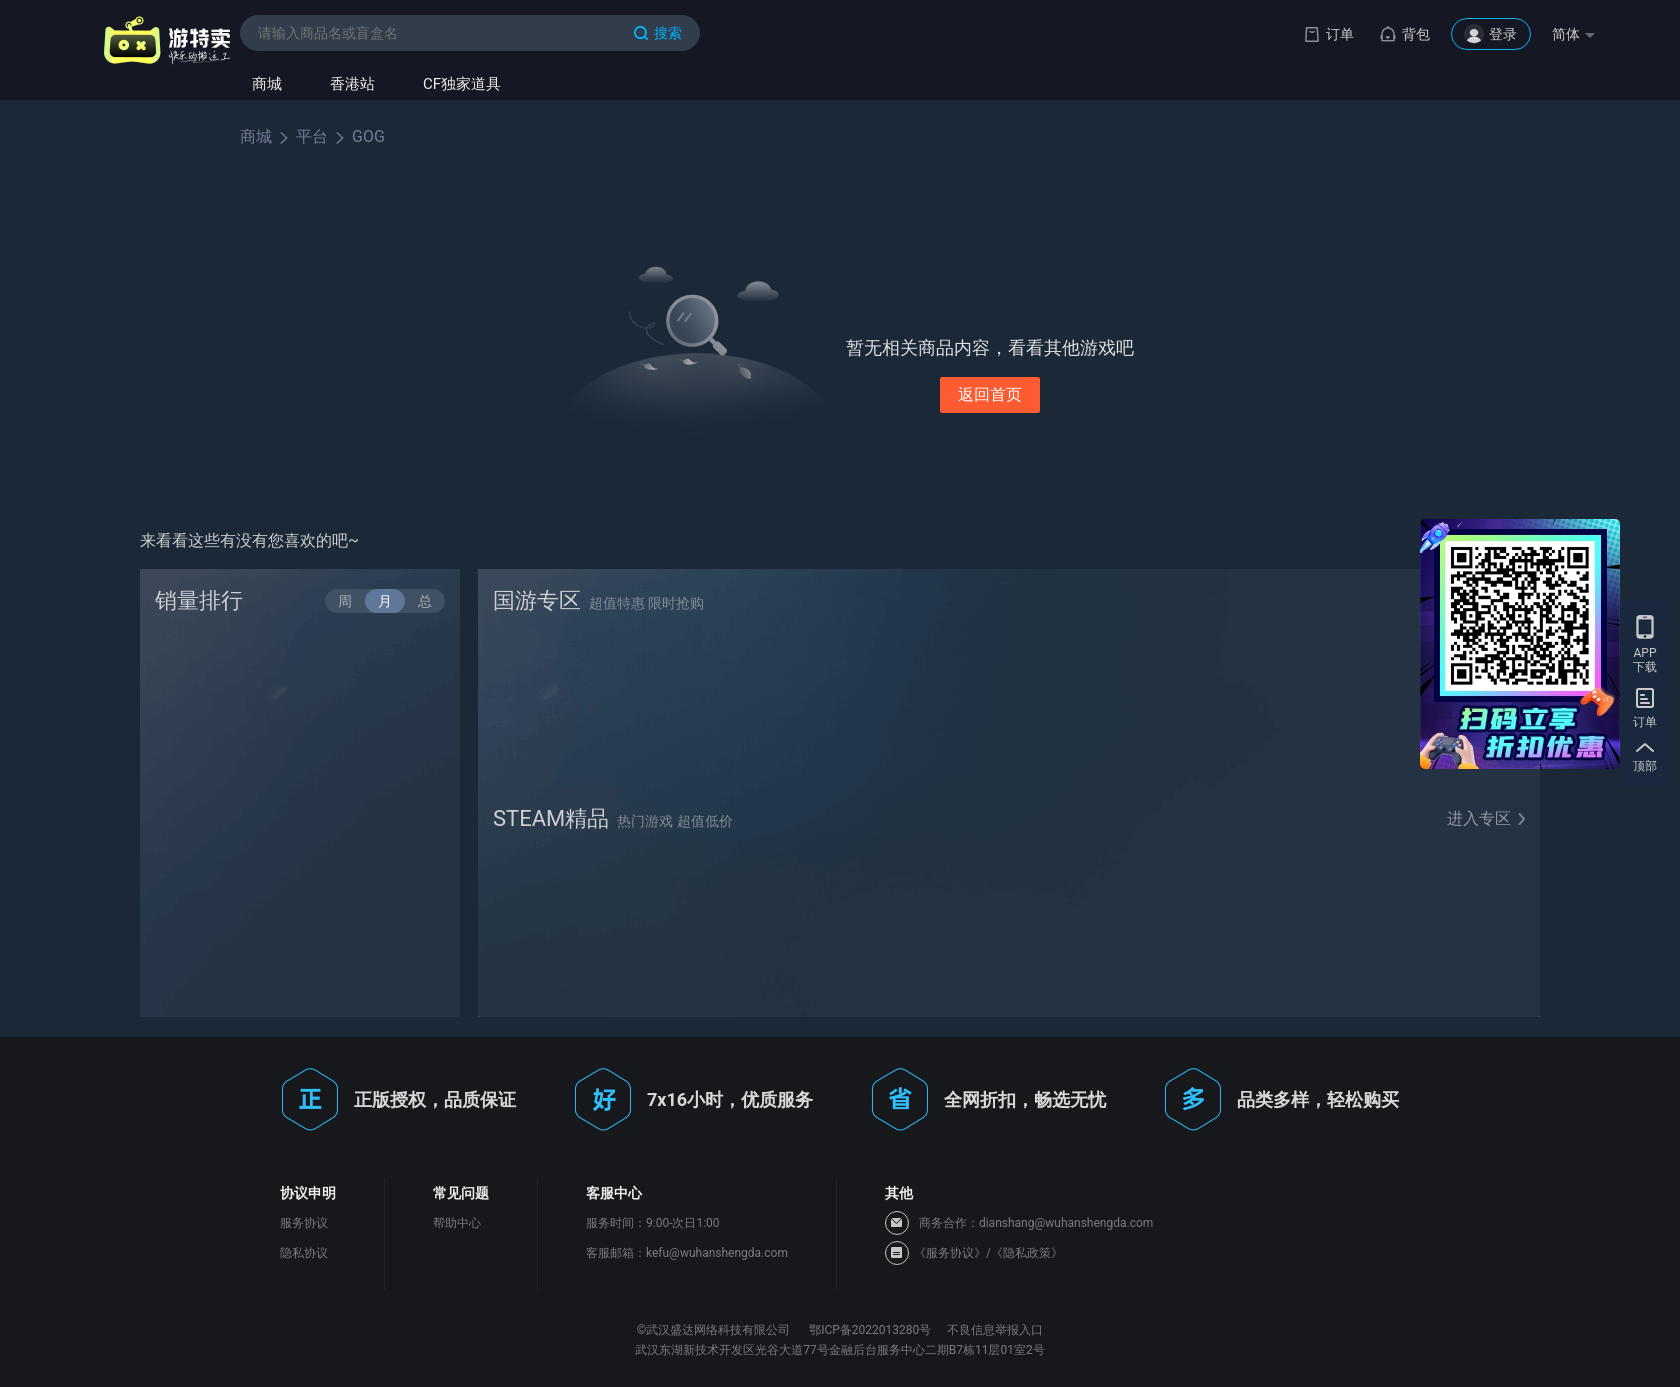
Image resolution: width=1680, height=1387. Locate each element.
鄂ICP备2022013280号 (870, 1330)
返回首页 (990, 394)
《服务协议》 (950, 1253)
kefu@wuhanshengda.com (717, 1253)
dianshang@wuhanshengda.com (1066, 1223)
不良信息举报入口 (995, 1330)
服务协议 (304, 1223)
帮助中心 (457, 1223)
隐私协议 (304, 1253)
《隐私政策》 (1027, 1253)
